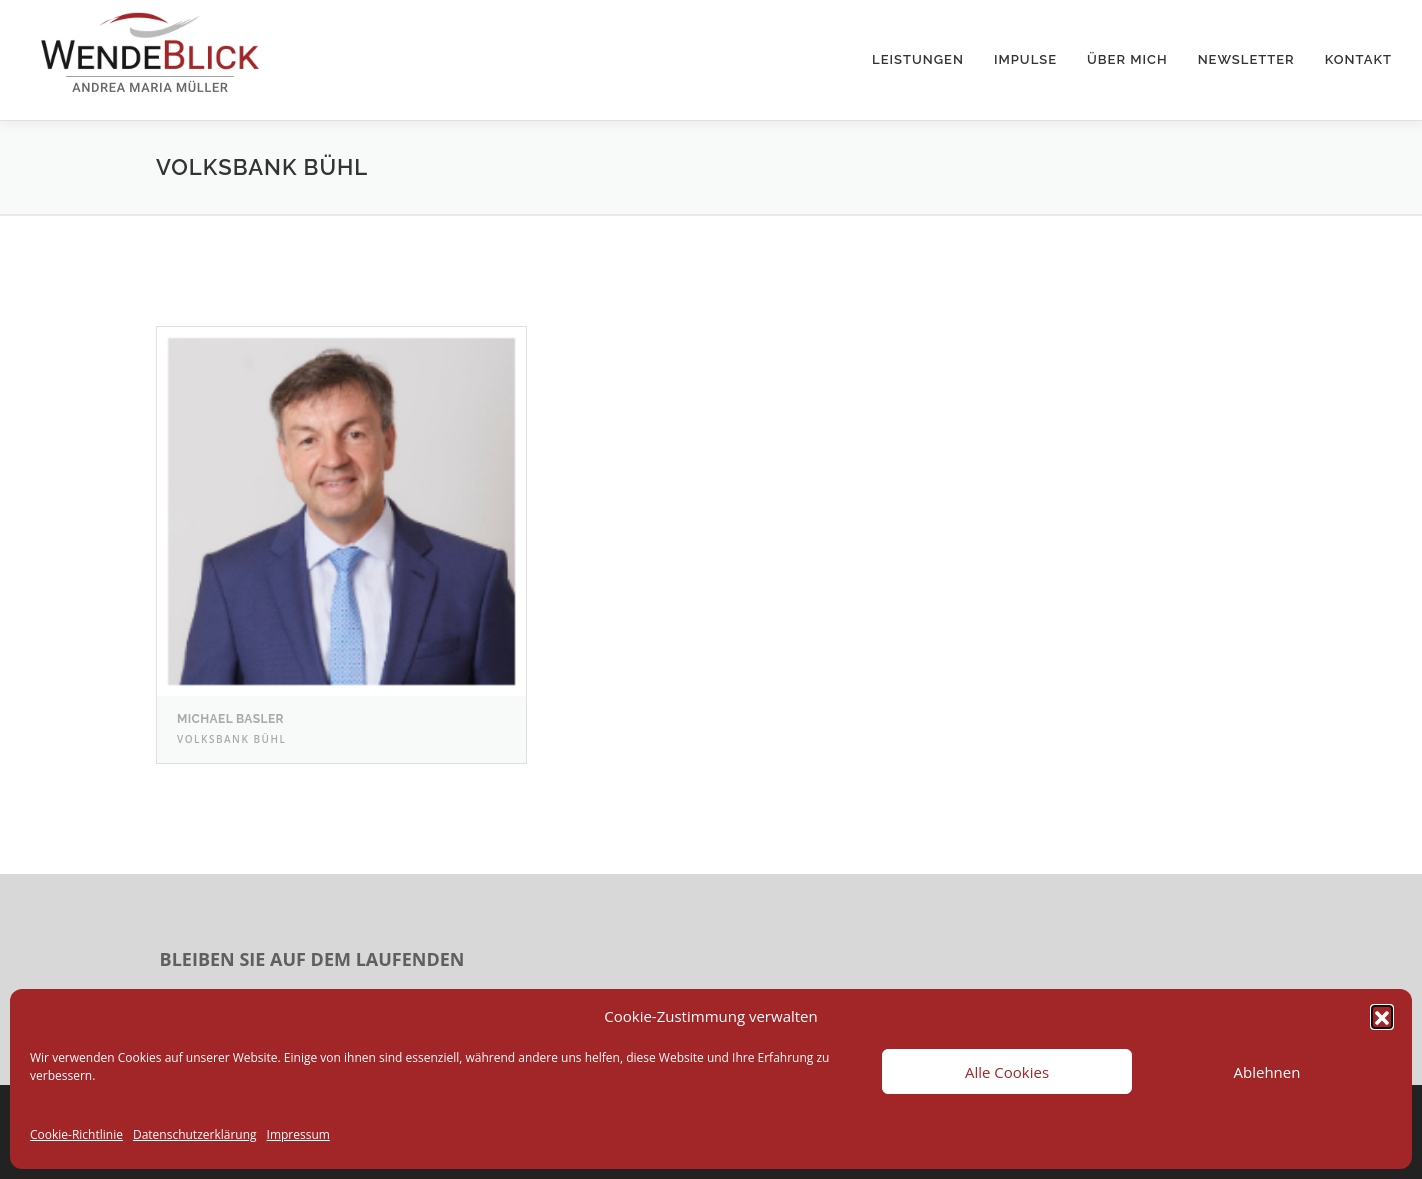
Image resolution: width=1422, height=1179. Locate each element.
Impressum (298, 1134)
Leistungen (918, 59)
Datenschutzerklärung (195, 1134)
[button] (1382, 1016)
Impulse (1025, 59)
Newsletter (1246, 59)
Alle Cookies (1007, 1072)
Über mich (1127, 59)
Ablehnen (1267, 1072)
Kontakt (1358, 59)
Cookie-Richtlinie (76, 1134)
